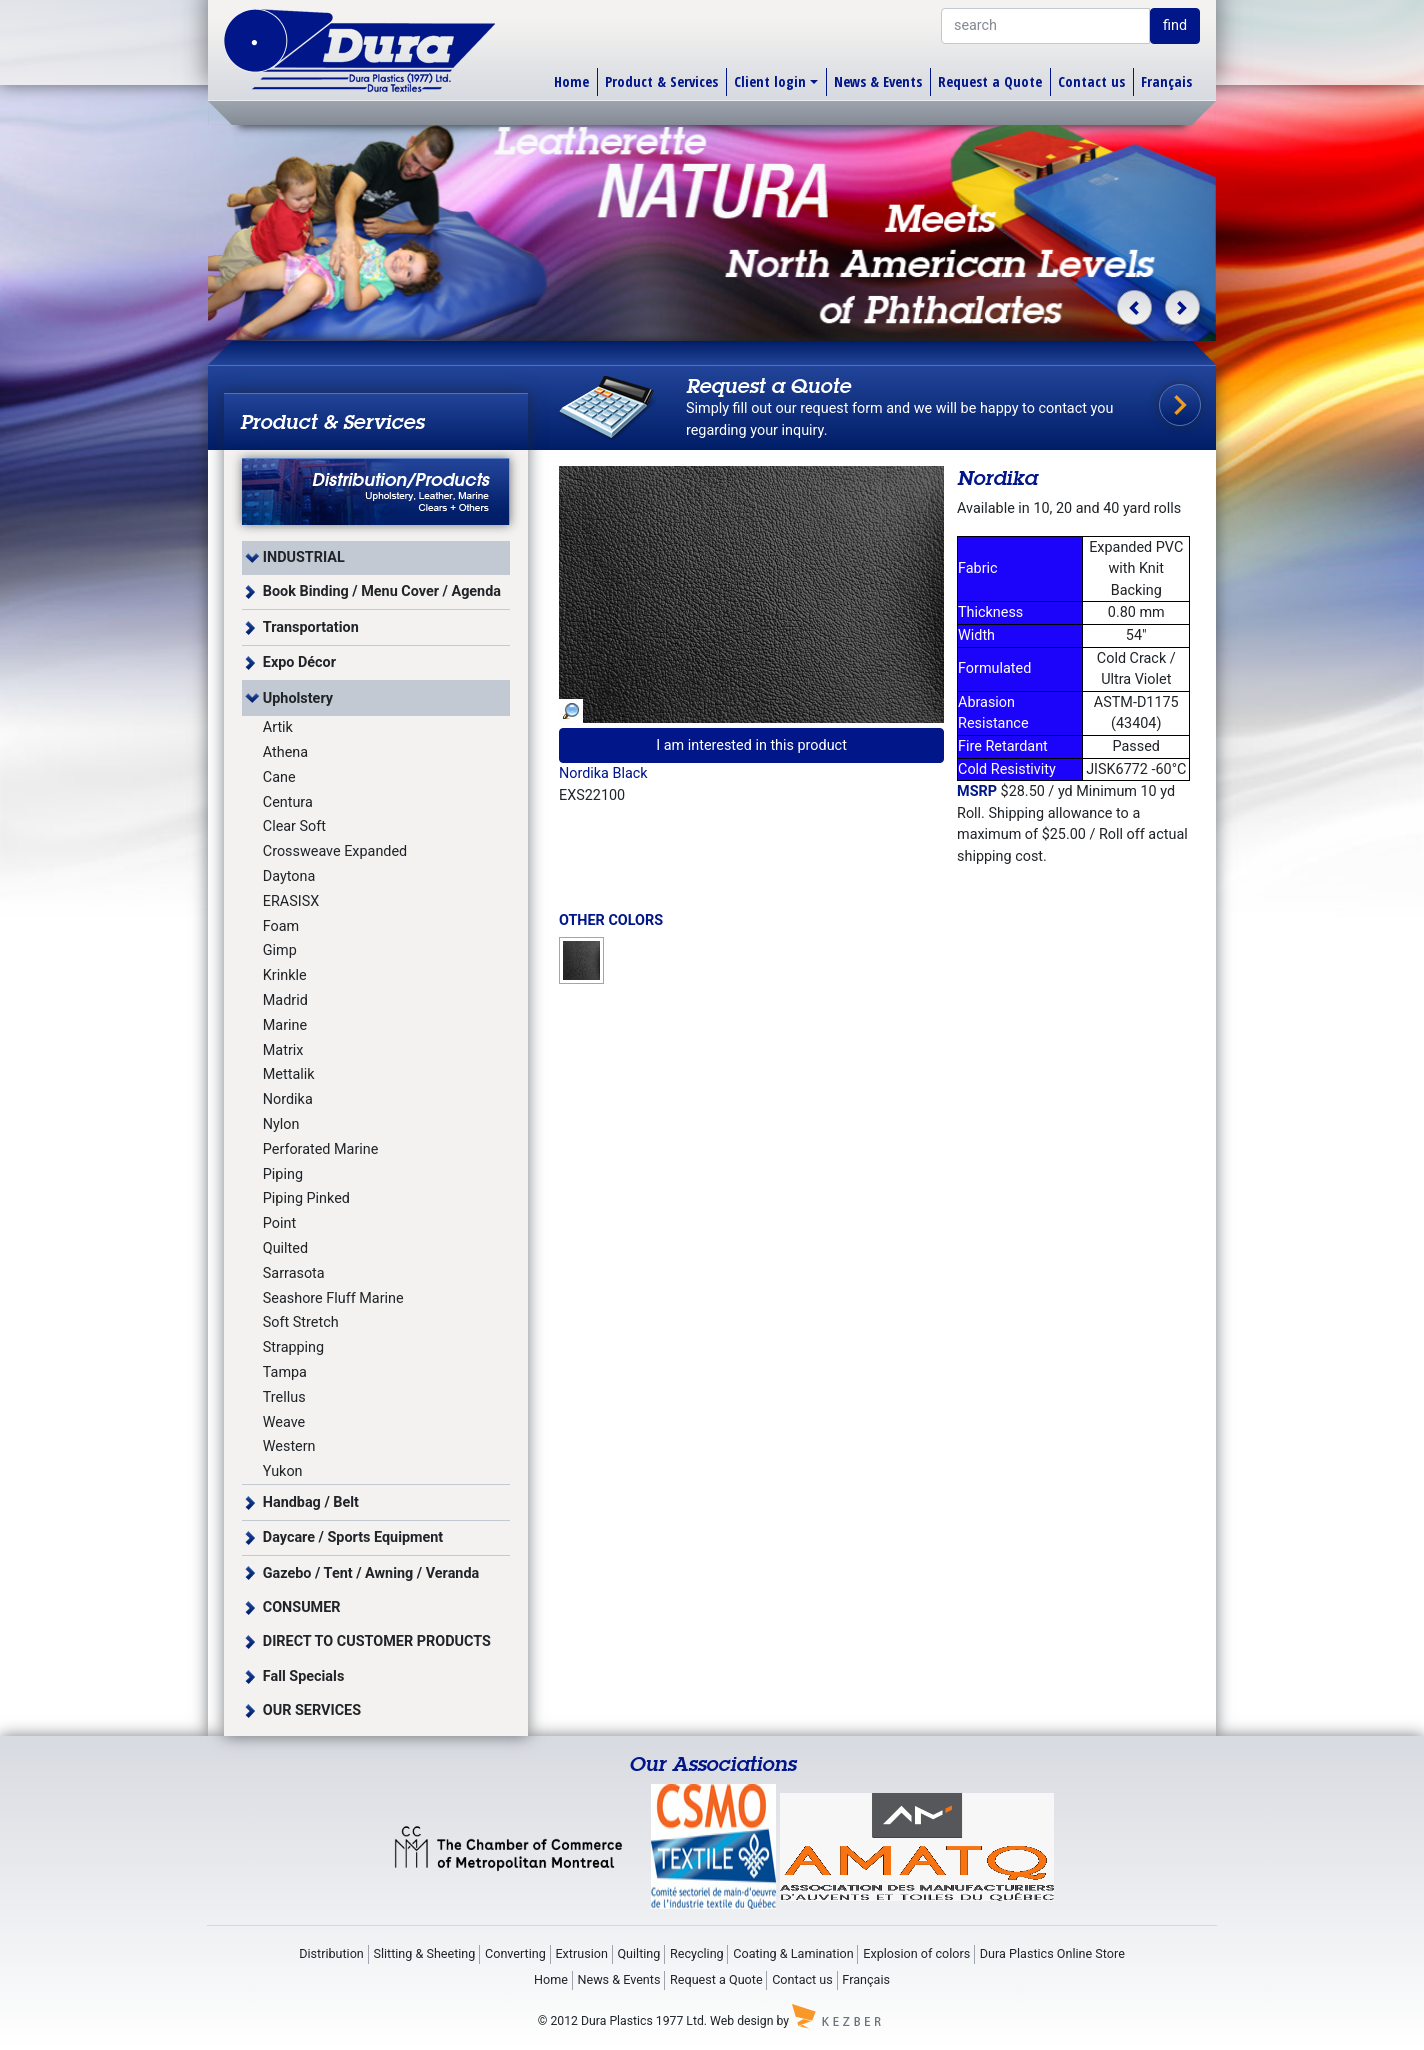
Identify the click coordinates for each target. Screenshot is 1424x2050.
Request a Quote (990, 81)
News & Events (878, 81)
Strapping (293, 1347)
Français (1166, 81)
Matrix (283, 1050)
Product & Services (661, 81)
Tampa (285, 1372)
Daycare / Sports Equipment (353, 1537)
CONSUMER (302, 1607)
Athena (285, 752)
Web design (741, 2021)
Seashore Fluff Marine (333, 1298)
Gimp (280, 950)
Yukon (283, 1471)
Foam (281, 926)
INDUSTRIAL (304, 557)
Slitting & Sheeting (424, 1953)
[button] (1134, 307)
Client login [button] (770, 81)
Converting (515, 1953)
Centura (288, 802)
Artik (278, 727)
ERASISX (291, 901)
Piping (283, 1174)
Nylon (281, 1124)
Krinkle (285, 975)
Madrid (285, 1000)
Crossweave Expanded (335, 851)
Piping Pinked (306, 1198)
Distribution (331, 1953)
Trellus (284, 1397)
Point (279, 1223)
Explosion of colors (916, 1953)
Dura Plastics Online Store (1052, 1953)
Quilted (285, 1248)
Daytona (289, 876)
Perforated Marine (321, 1149)
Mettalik (289, 1074)
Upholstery (298, 698)
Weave (284, 1422)
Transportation (311, 627)
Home (571, 81)
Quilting (638, 1953)
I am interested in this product (751, 745)
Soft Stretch (301, 1322)
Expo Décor (299, 662)
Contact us (1091, 81)
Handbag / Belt (311, 1502)
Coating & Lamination (793, 1953)
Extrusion (581, 1953)
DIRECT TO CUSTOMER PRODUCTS (377, 1641)
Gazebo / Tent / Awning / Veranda (371, 1573)
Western (289, 1446)
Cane (279, 777)
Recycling (697, 1953)
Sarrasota (294, 1273)
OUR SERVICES (312, 1710)
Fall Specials (304, 1676)
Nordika (288, 1099)
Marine (285, 1025)
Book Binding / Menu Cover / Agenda (382, 591)
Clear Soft (294, 826)
